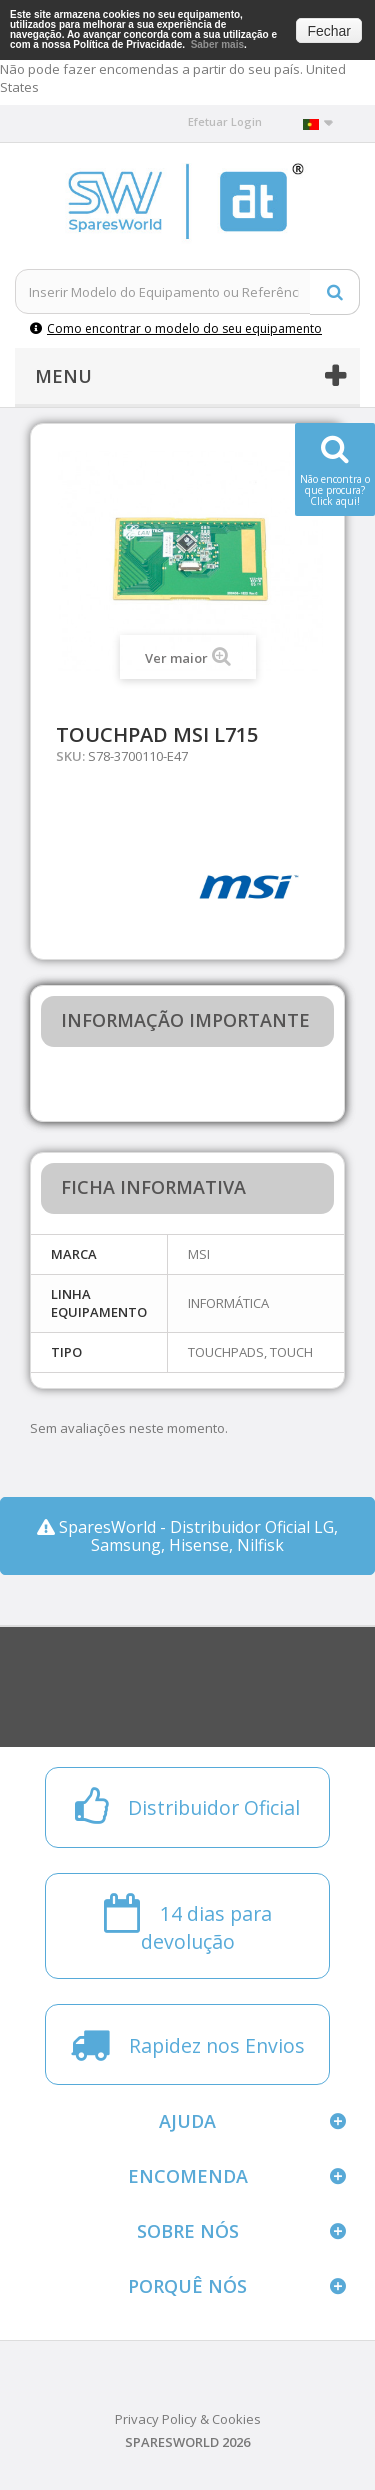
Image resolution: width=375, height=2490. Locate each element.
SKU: (70, 756)
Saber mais (217, 44)
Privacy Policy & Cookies (188, 2419)
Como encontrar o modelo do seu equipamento (176, 328)
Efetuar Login (225, 121)
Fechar (329, 31)
